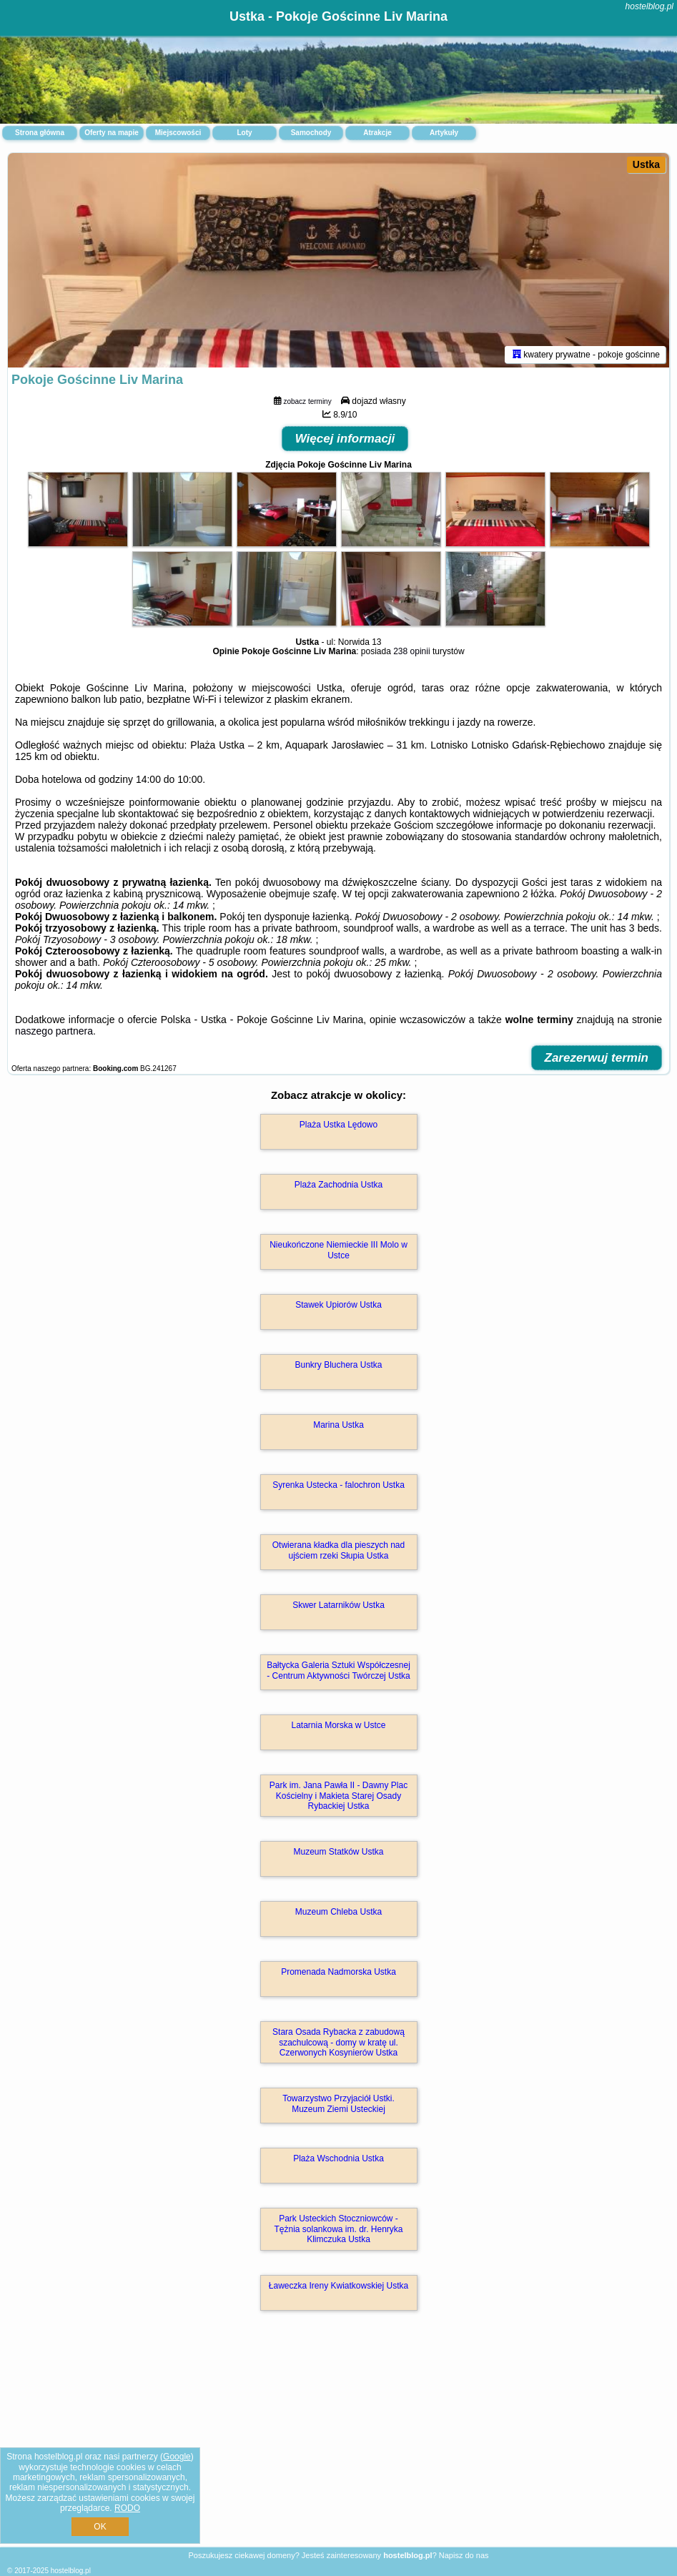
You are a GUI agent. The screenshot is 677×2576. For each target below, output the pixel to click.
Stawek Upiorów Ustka (338, 1305)
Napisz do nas (464, 2555)
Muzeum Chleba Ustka (338, 1912)
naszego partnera (54, 1031)
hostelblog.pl (649, 6)
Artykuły (444, 133)
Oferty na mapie (111, 133)
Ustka (646, 164)
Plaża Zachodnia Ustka (338, 1185)
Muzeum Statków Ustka (338, 1852)
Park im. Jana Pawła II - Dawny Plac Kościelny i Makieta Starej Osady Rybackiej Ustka (338, 1795)
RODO (127, 2508)
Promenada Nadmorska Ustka (338, 1972)
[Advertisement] (338, 2444)
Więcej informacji (345, 438)
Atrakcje (377, 133)
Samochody (311, 133)
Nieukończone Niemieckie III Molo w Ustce (338, 1250)
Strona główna (39, 133)
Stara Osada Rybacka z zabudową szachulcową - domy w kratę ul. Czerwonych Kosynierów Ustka (338, 2042)
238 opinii (411, 651)
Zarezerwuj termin (597, 1058)
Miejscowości (178, 133)
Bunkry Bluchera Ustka (338, 1365)
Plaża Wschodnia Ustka (338, 2158)
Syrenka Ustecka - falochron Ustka (338, 1485)
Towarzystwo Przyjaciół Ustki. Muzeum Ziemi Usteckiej (338, 2103)
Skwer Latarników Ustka (338, 1605)
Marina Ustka (338, 1425)
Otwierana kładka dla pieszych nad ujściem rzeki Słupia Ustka (338, 1550)
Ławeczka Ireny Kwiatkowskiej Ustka (338, 2286)
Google (177, 2457)
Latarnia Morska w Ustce (338, 1725)
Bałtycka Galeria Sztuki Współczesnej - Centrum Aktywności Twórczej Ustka (338, 1670)
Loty (244, 133)
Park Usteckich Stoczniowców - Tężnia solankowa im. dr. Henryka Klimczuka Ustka (338, 2229)
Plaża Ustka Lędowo (338, 1125)
